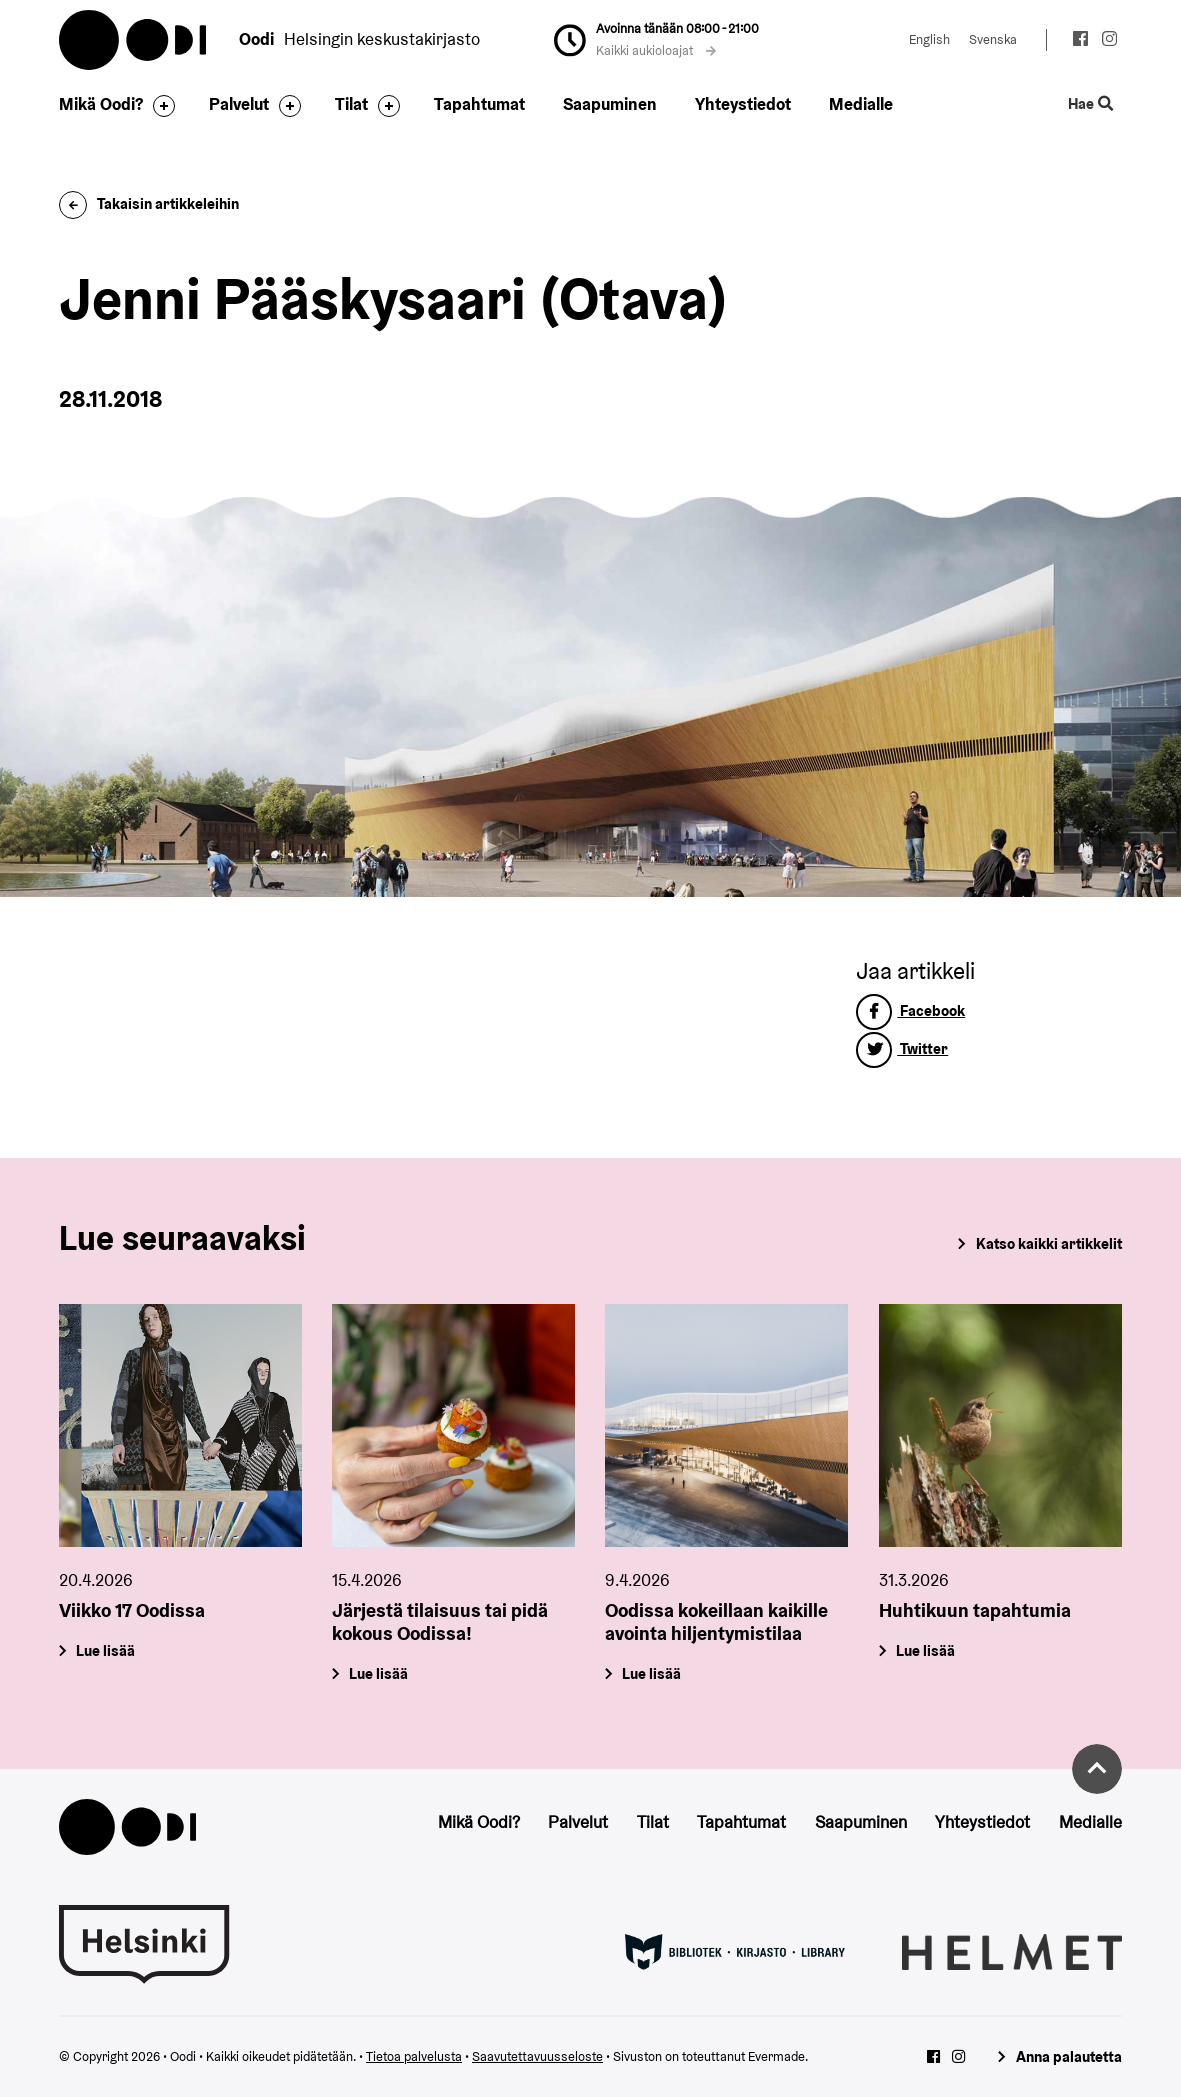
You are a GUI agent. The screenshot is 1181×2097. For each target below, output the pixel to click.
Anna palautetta (1069, 2056)
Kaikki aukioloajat (656, 50)
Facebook (910, 1010)
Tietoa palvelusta (414, 2056)
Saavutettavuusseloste (537, 2056)
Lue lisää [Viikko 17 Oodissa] (106, 1650)
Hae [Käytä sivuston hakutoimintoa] (1090, 104)
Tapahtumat (479, 104)
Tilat (351, 104)
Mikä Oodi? (101, 104)
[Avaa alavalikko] (159, 106)
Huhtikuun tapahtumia (975, 1610)
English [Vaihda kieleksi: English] (929, 39)
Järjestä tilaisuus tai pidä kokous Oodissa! (440, 1621)
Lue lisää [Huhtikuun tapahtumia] (925, 1650)
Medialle (861, 104)
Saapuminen (610, 104)
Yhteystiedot (743, 104)
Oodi (134, 40)
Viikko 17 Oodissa (132, 1610)
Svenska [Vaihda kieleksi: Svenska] (993, 39)
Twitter (902, 1048)
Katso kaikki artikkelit (1049, 1243)
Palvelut (239, 104)
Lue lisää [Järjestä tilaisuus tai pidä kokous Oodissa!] (379, 1672)
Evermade (776, 2056)
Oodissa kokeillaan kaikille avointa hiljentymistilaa (716, 1621)
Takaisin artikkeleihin (149, 203)
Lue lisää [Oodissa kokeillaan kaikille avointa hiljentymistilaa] (652, 1672)
